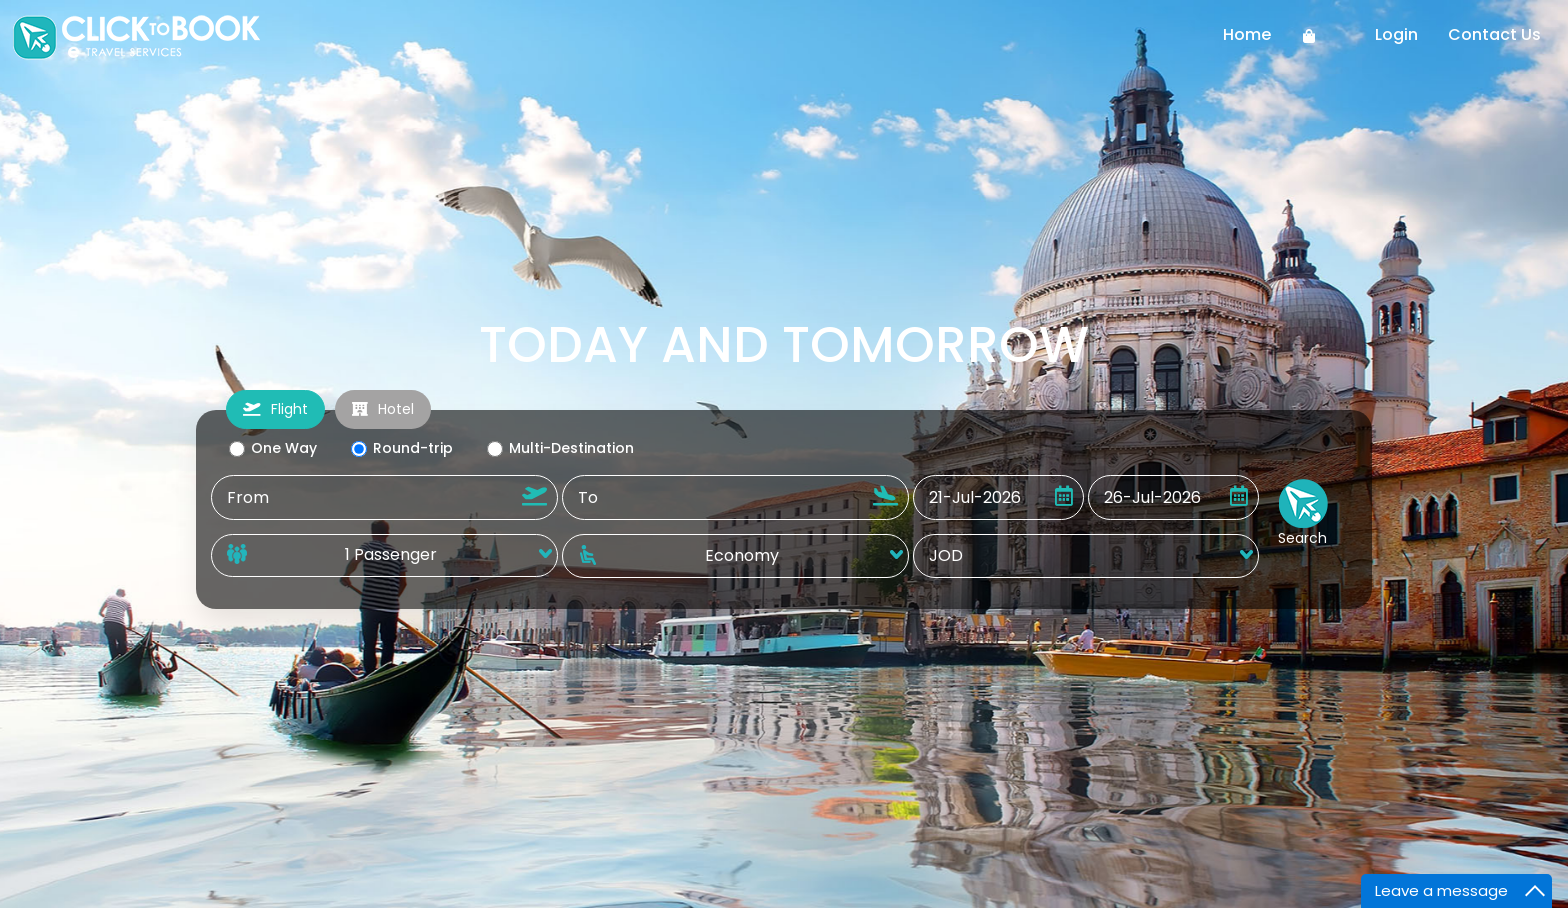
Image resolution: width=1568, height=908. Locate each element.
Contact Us (1494, 34)
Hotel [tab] (383, 409)
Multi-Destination (559, 448)
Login (1396, 34)
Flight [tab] (275, 409)
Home (1247, 34)
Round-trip (401, 448)
